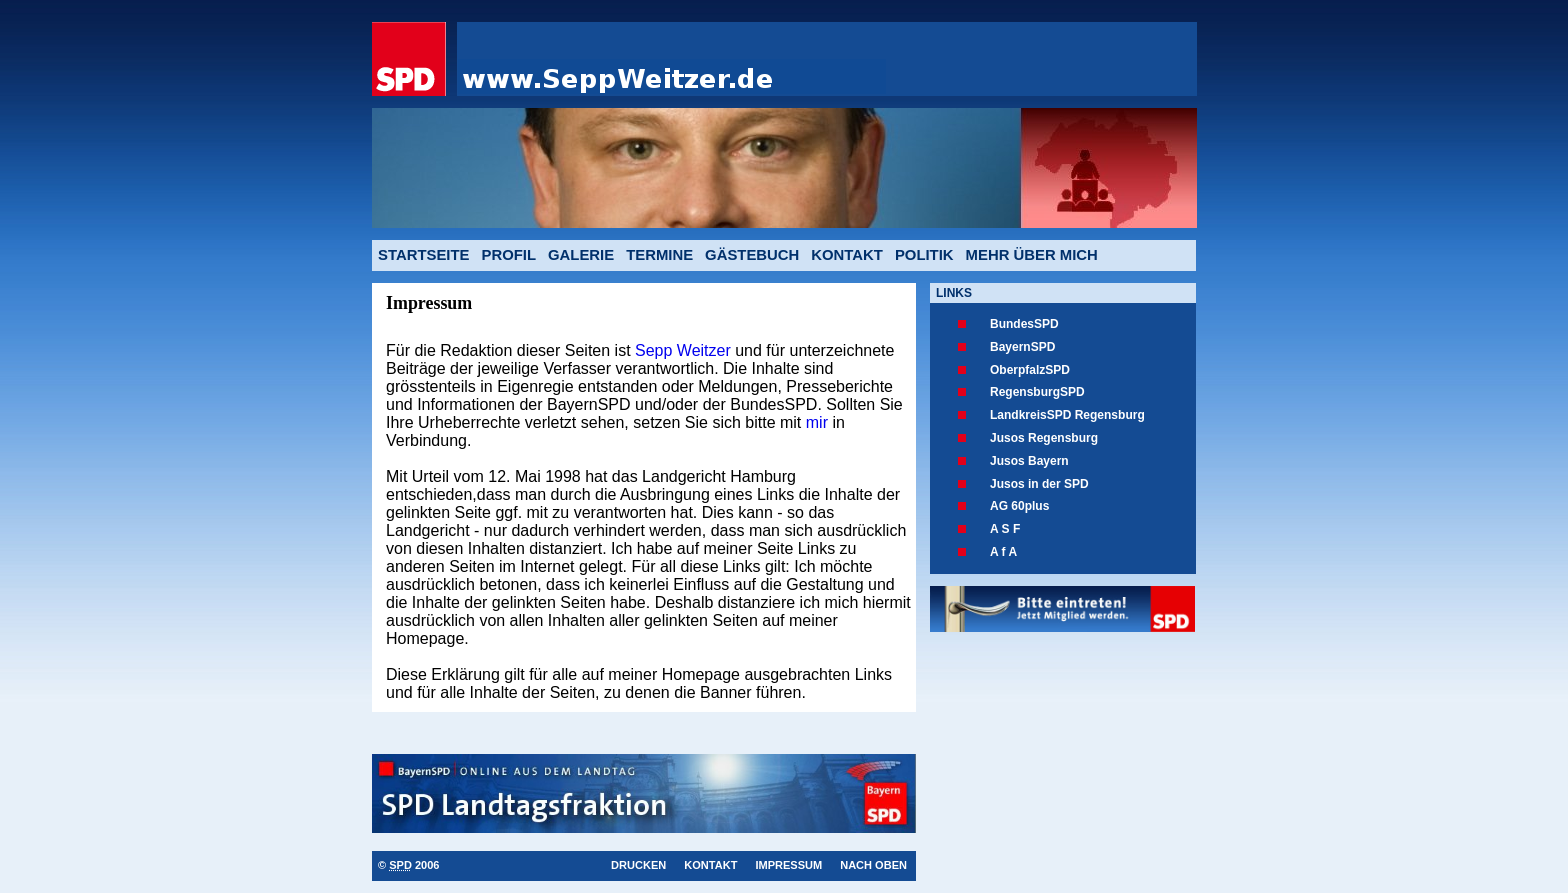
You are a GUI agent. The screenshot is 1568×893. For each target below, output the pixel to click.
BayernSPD (1022, 347)
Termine (659, 255)
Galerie (581, 255)
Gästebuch (752, 255)
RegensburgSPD (1037, 392)
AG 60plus (1019, 506)
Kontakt (847, 255)
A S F (1005, 529)
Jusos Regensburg (1044, 438)
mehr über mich (1032, 255)
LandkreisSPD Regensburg (1067, 415)
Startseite (423, 255)
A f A (1003, 552)
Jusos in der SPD (1039, 484)
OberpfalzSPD (1030, 370)
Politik (924, 255)
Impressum (788, 865)
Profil (508, 255)
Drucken (638, 865)
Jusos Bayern (1029, 461)
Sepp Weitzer (685, 350)
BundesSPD (1024, 324)
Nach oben (873, 865)
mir (814, 422)
